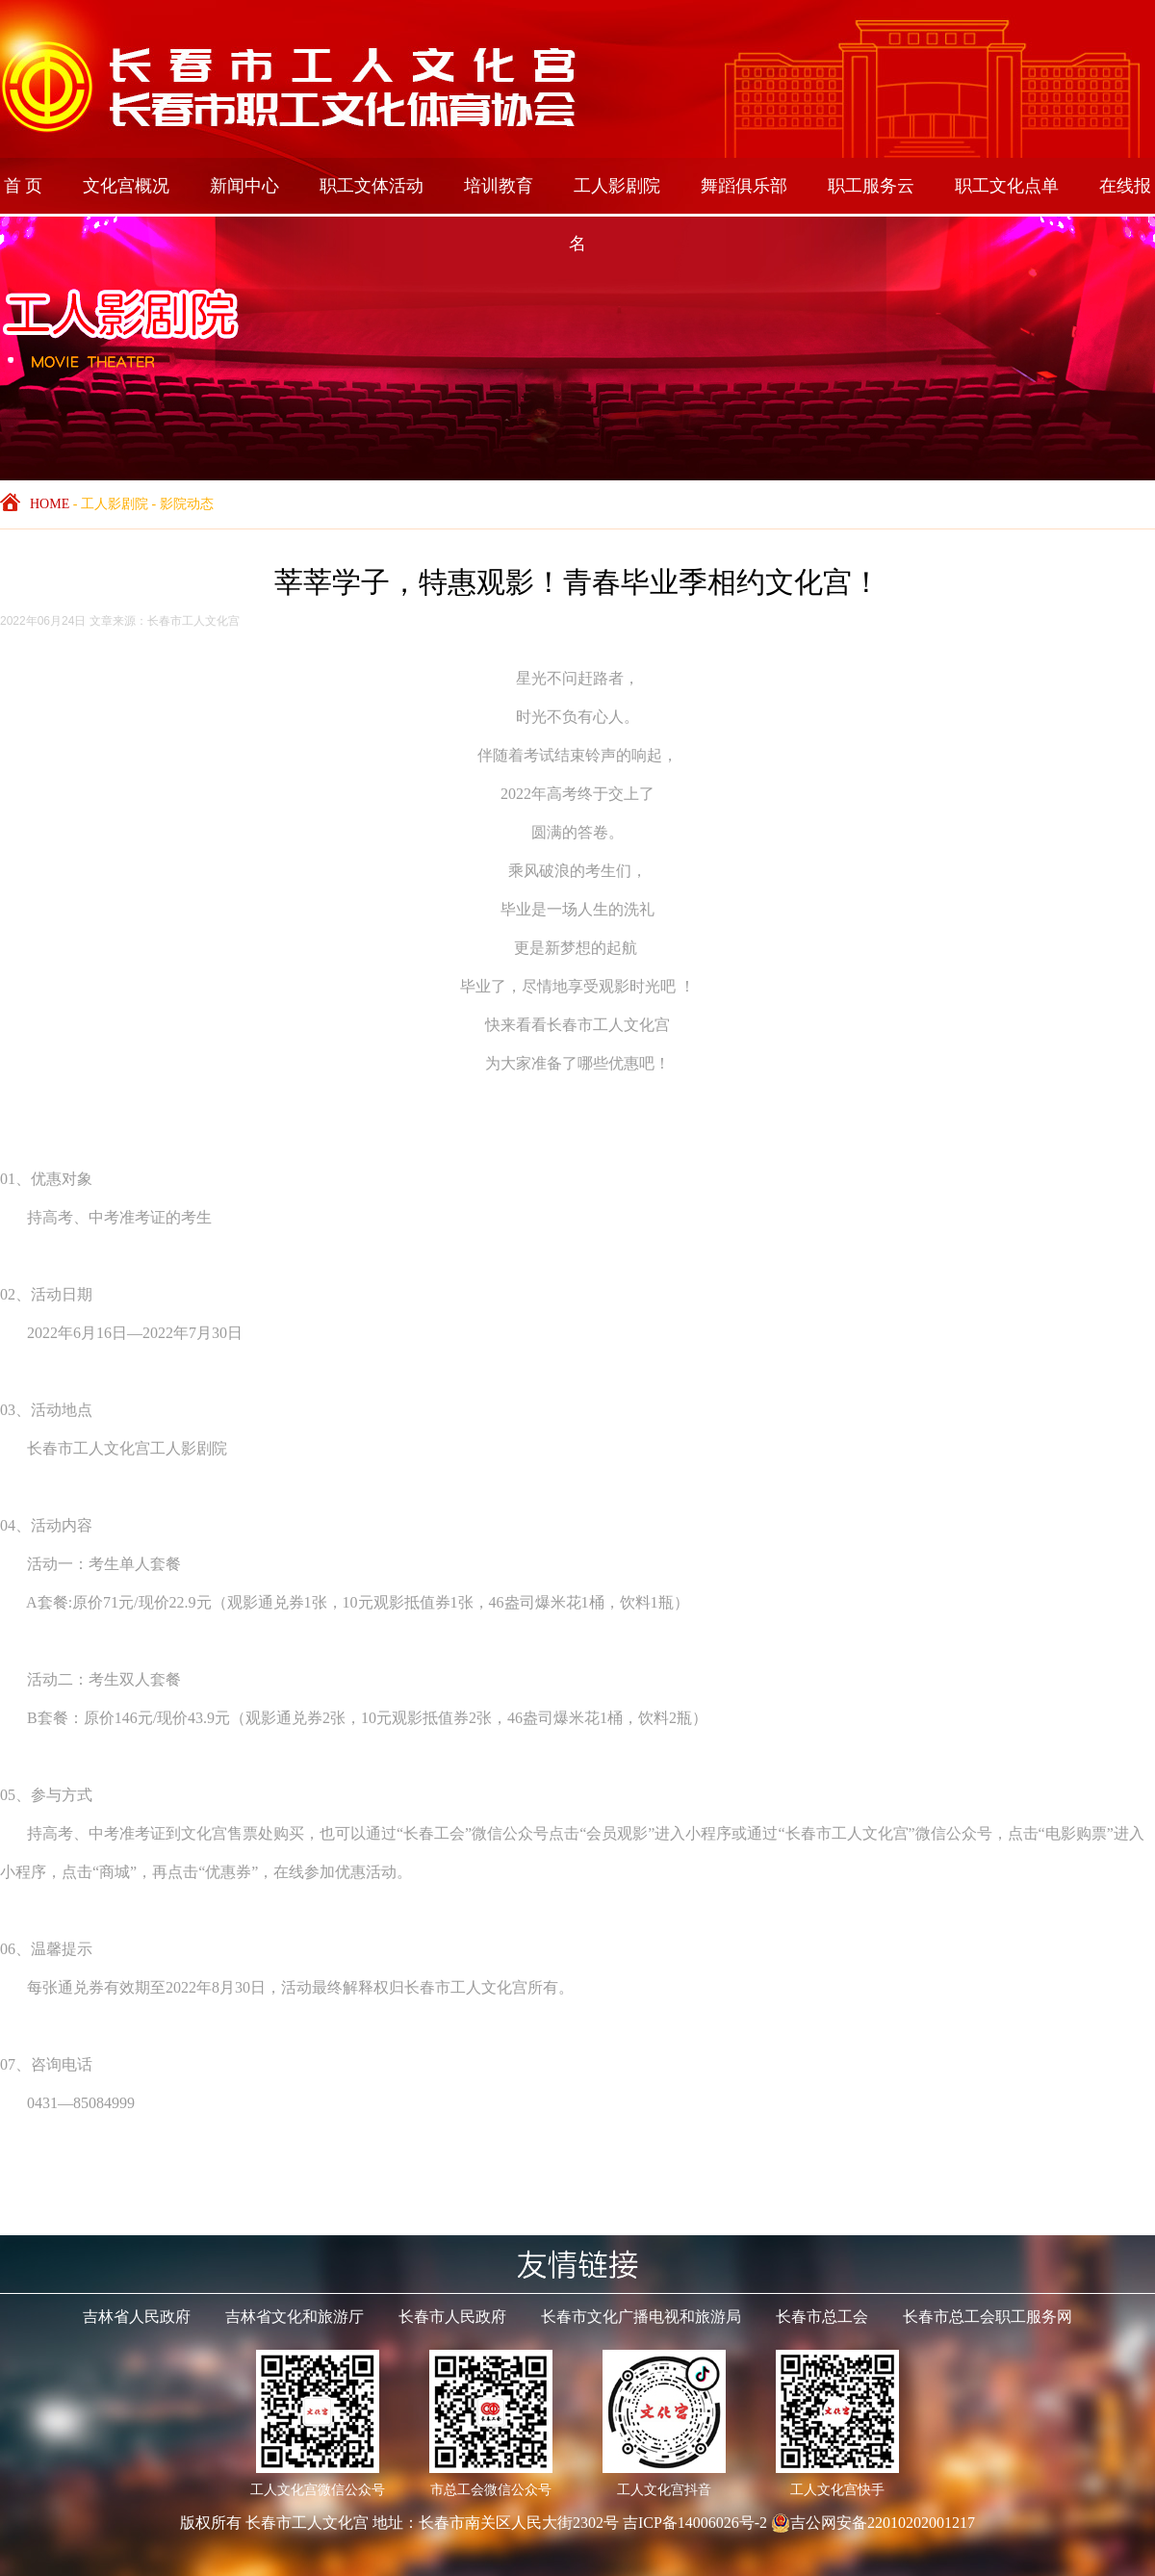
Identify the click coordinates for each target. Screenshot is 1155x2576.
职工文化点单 (1007, 185)
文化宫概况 (126, 185)
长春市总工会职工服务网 (987, 2316)
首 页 (23, 185)
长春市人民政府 (452, 2316)
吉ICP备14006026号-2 (695, 2522)
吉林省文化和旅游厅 (294, 2316)
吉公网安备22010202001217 (873, 2523)
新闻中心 (244, 185)
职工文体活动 (372, 185)
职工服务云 (871, 185)
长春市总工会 (822, 2316)
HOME (49, 504)
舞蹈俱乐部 (744, 185)
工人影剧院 (617, 185)
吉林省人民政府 (137, 2316)
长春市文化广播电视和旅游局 (641, 2316)
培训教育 (498, 185)
